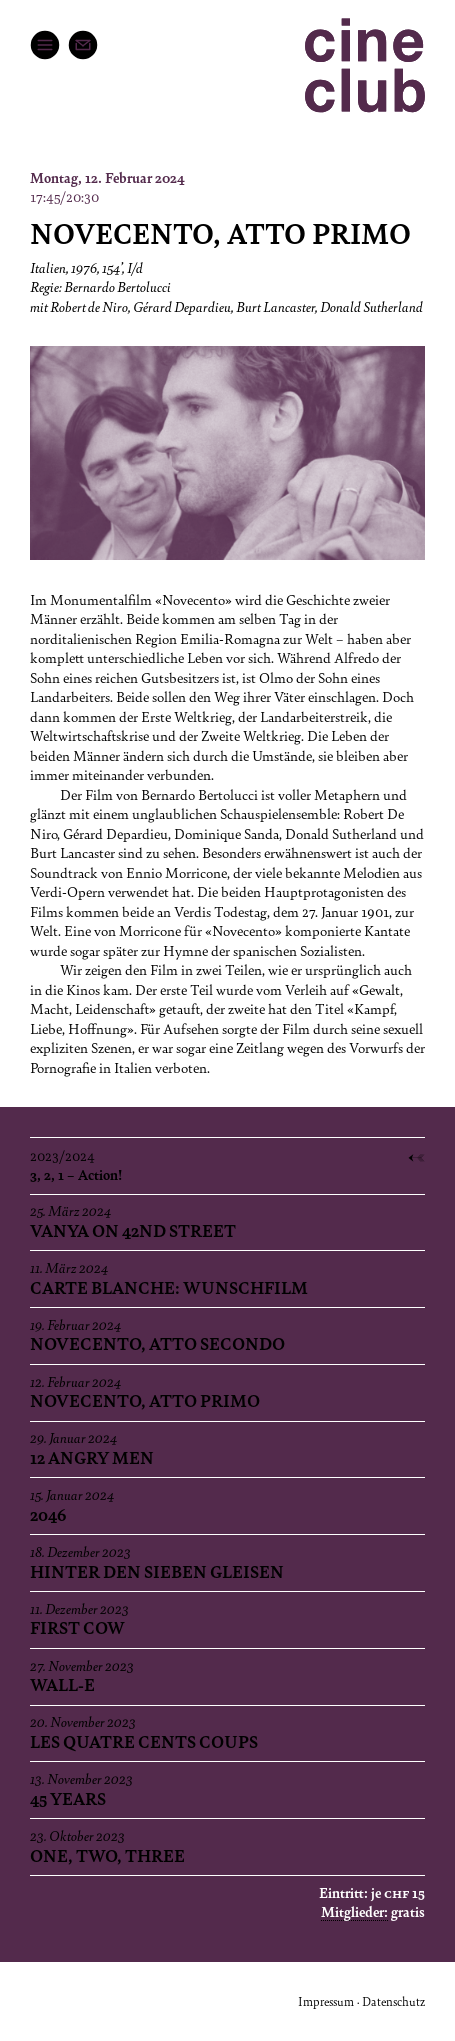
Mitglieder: (354, 1911)
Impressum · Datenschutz (361, 2001)
